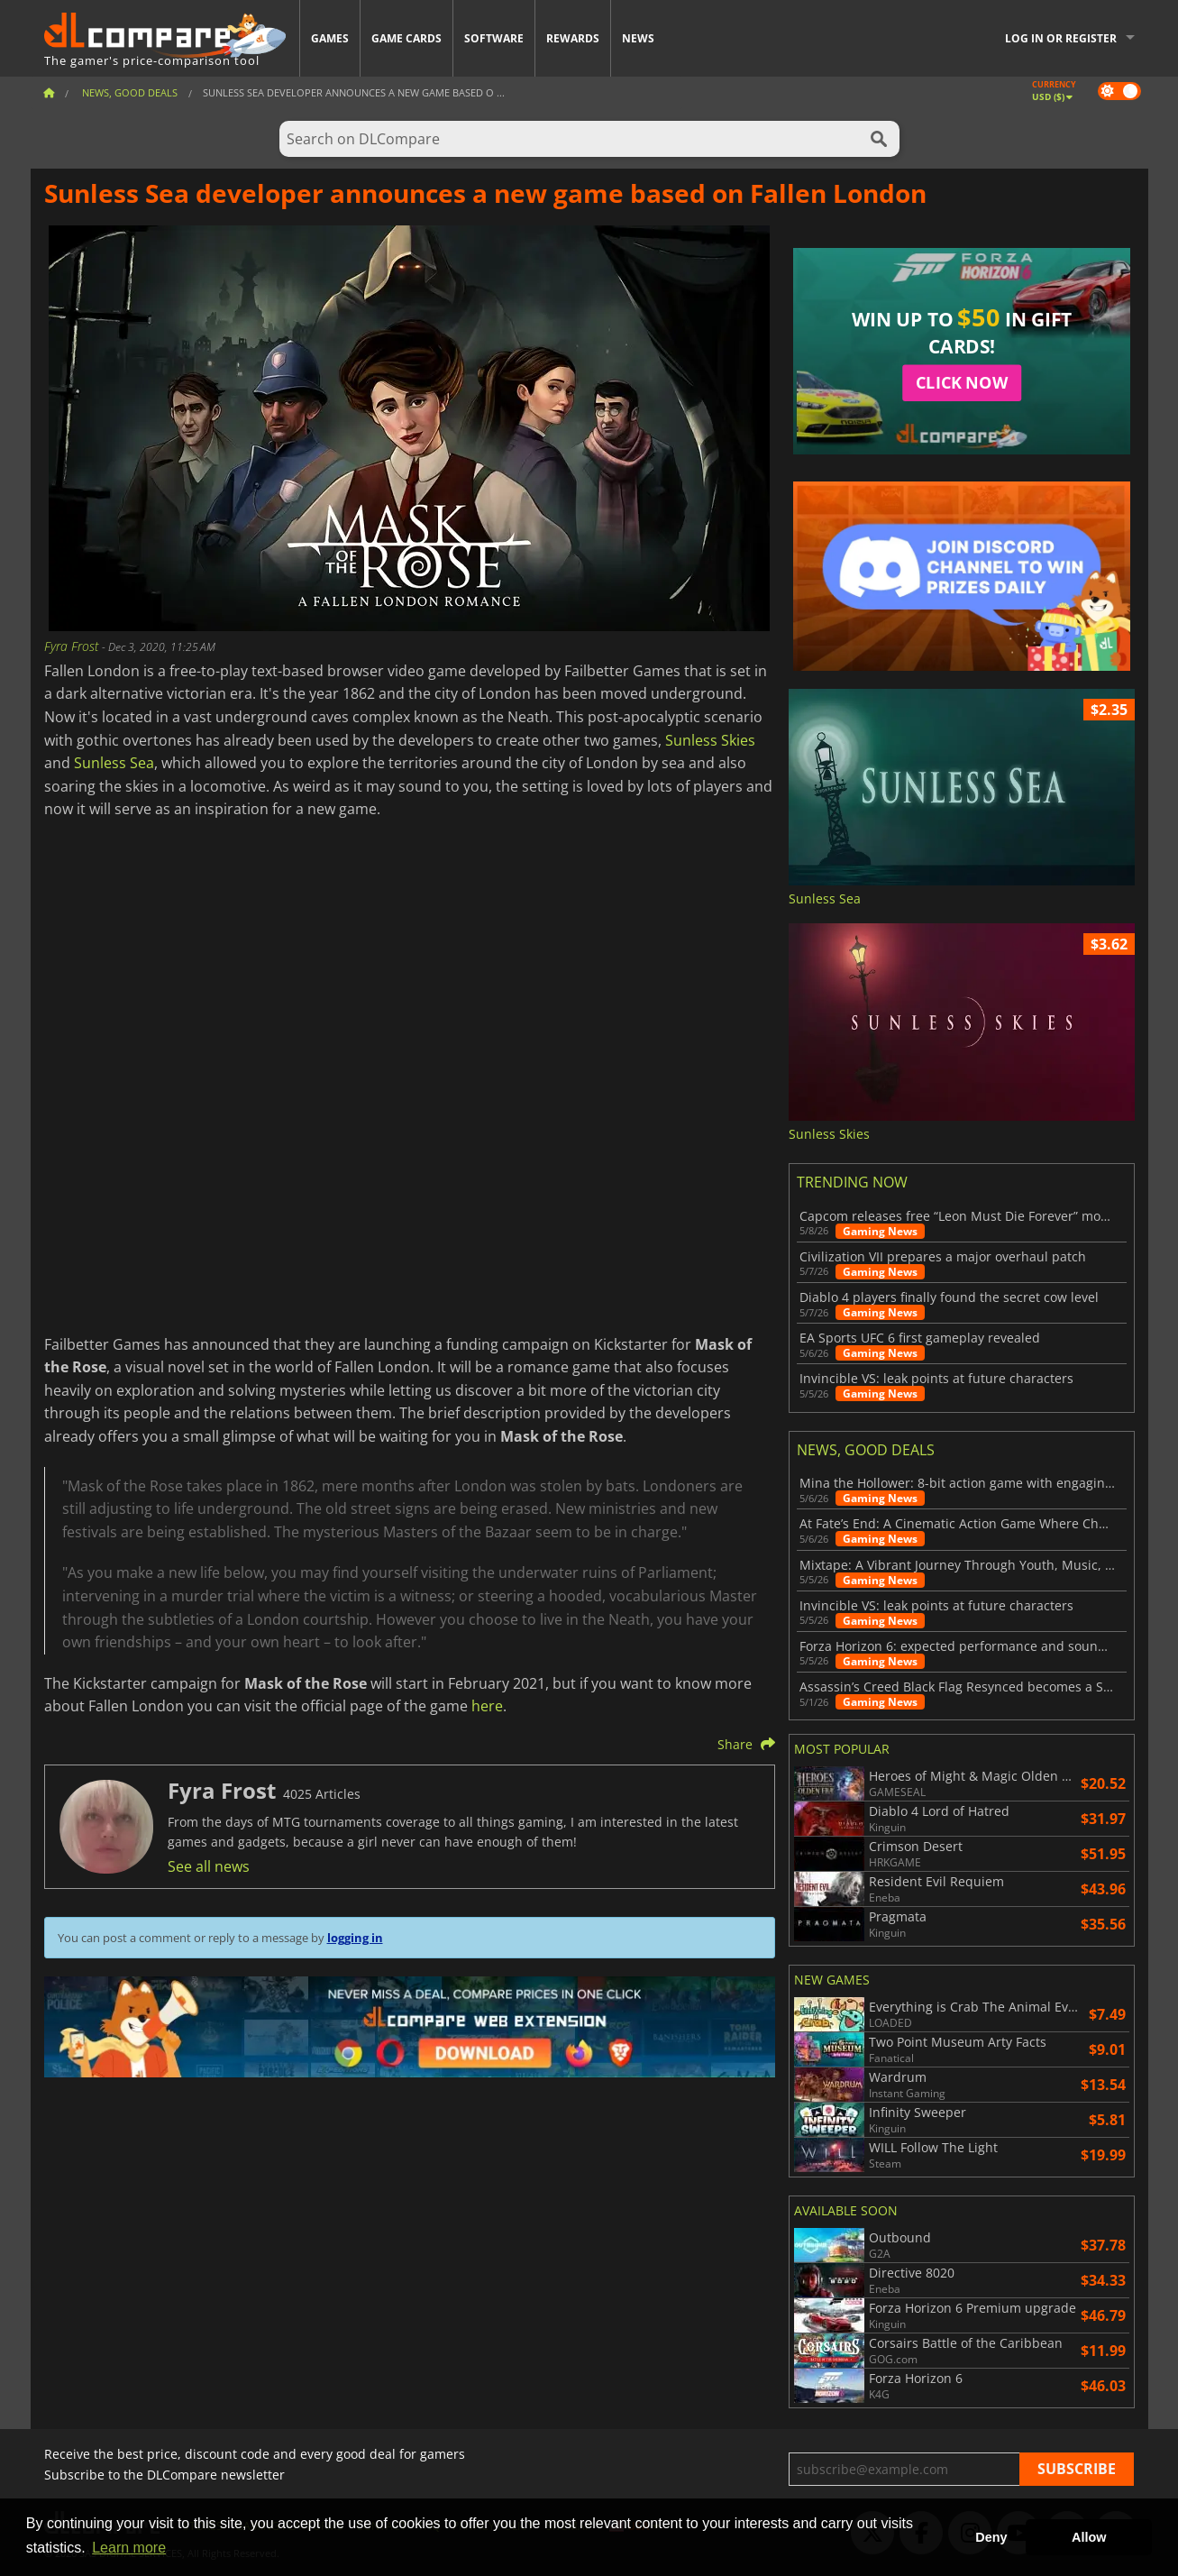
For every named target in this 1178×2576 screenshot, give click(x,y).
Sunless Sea (114, 763)
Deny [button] (991, 2537)
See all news (209, 1866)
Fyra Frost (73, 646)
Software (494, 38)
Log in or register (1061, 38)
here (487, 1706)
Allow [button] (1089, 2537)
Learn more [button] (129, 2547)
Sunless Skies (710, 740)
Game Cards (406, 38)
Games (330, 38)
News (638, 38)
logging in (355, 1938)
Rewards (572, 38)
